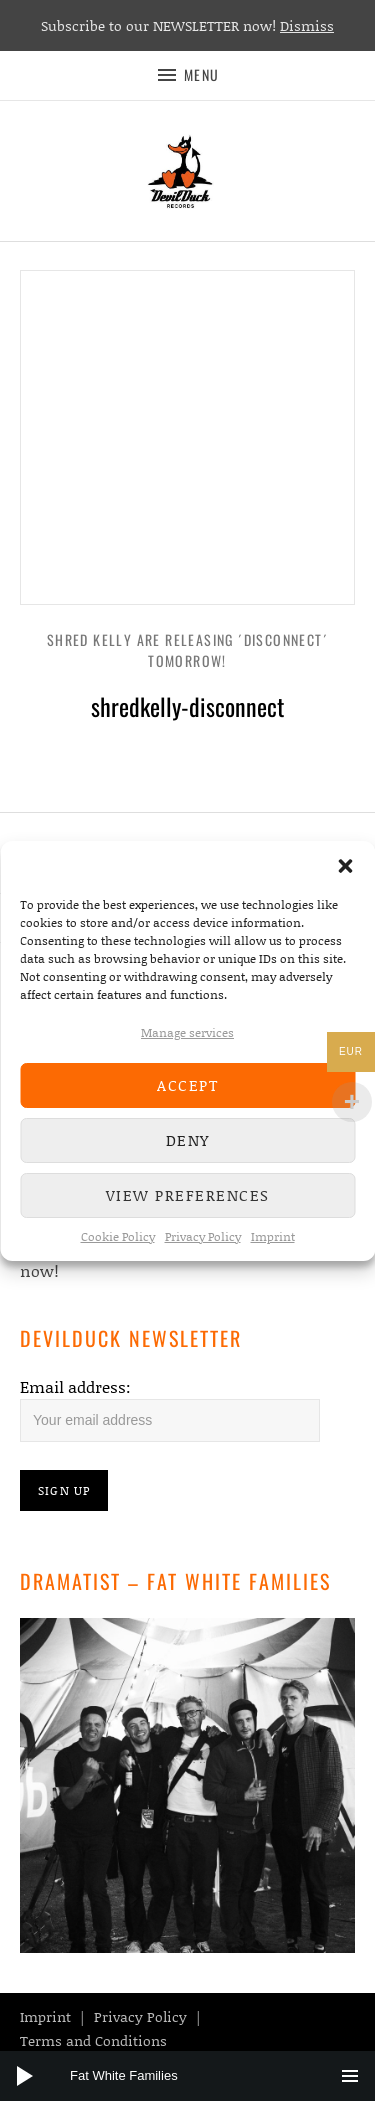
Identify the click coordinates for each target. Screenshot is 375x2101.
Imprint (273, 1236)
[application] (187, 2076)
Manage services (187, 1032)
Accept (187, 1085)
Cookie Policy (118, 1236)
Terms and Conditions (93, 2040)
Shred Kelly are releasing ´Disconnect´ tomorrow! (187, 650)
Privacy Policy (203, 1236)
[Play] (25, 2076)
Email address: (75, 1386)
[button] (345, 866)
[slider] (197, 2076)
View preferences (188, 1195)
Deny (188, 1140)
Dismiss (307, 25)
